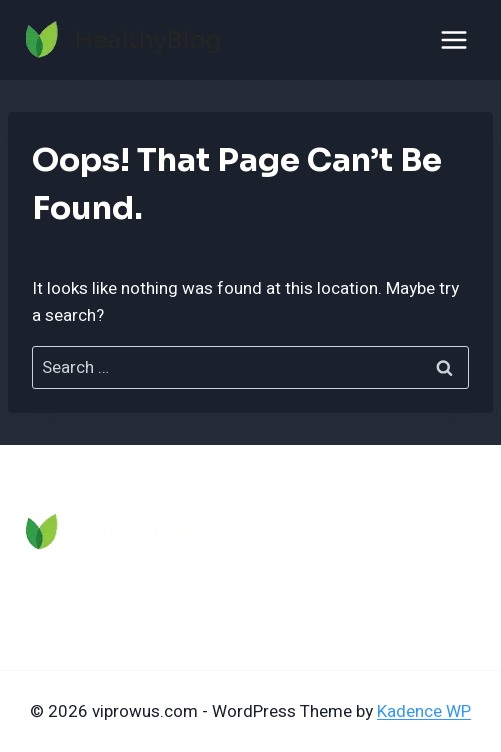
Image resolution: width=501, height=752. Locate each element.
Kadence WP (424, 711)
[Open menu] (453, 39)
